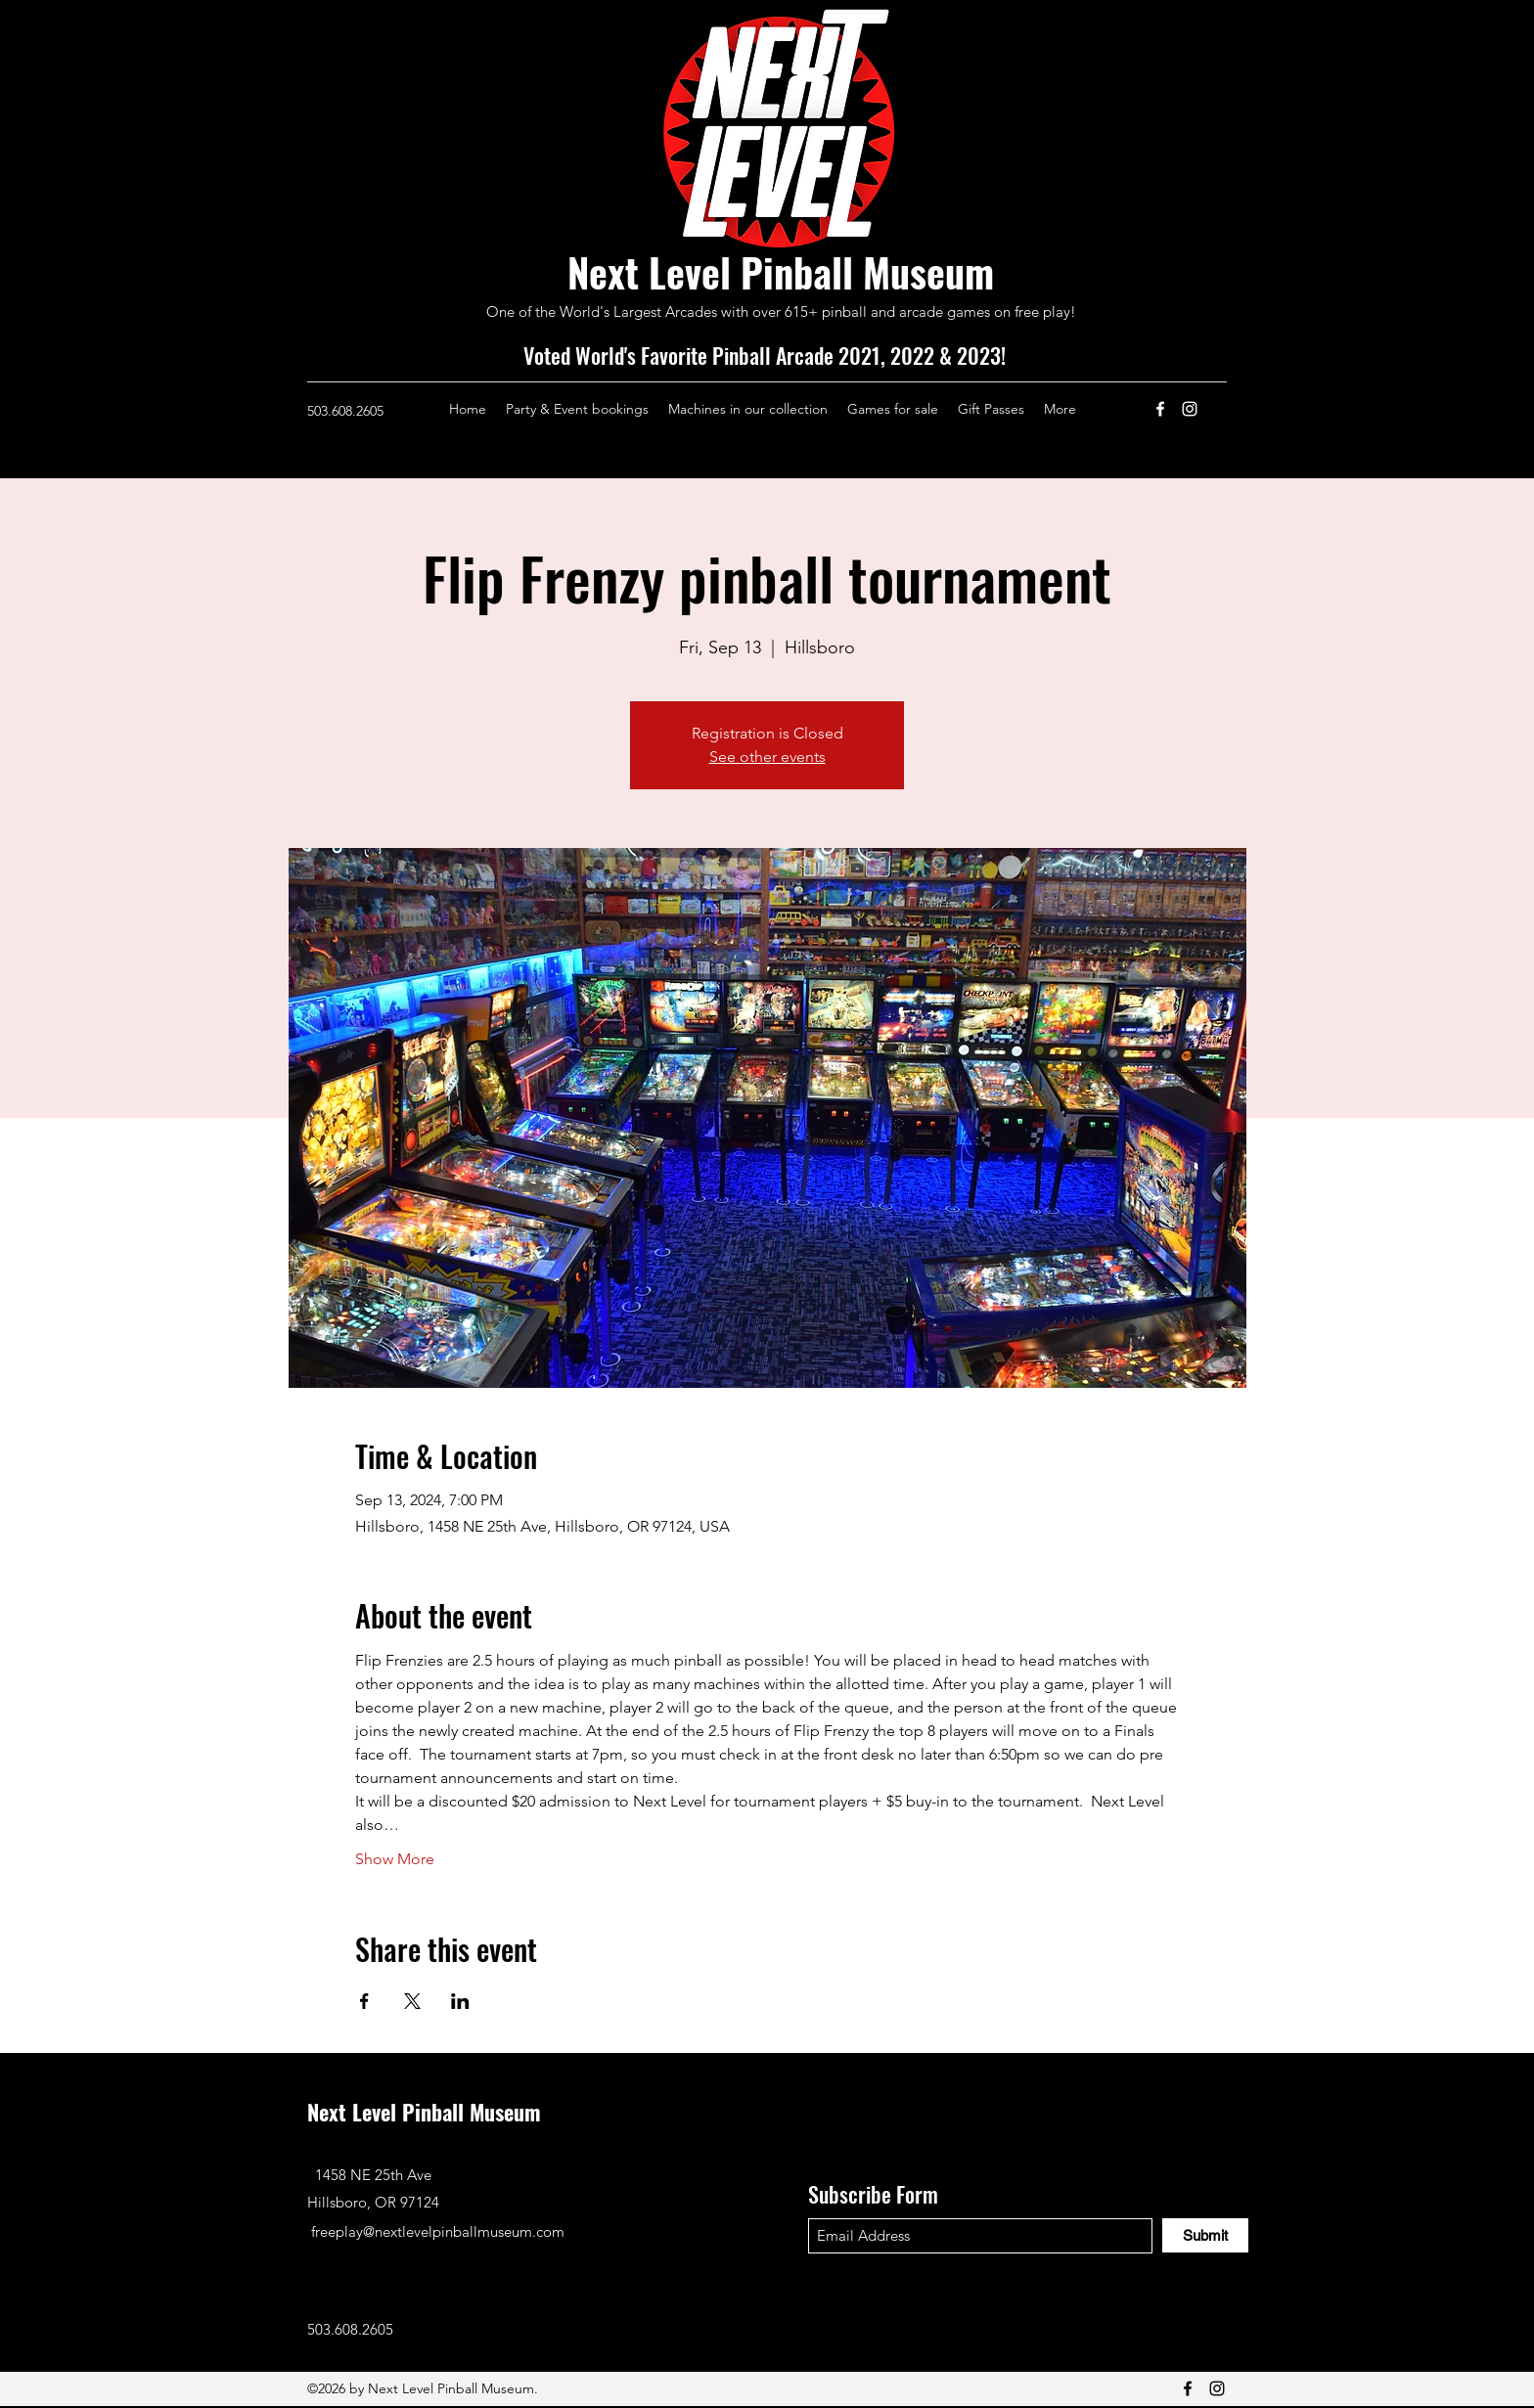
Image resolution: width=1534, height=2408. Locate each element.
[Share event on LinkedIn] (460, 2001)
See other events (767, 756)
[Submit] (1205, 2235)
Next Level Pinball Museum (780, 272)
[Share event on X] (412, 2001)
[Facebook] (1160, 409)
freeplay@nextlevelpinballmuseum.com (437, 2231)
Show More (394, 1859)
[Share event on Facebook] (364, 2001)
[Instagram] (1189, 409)
